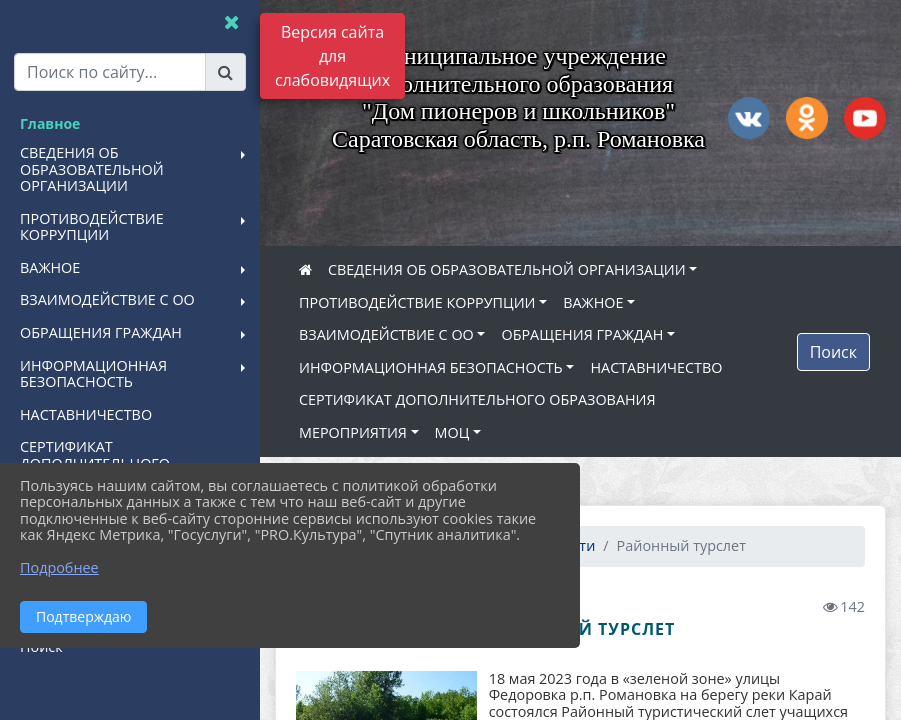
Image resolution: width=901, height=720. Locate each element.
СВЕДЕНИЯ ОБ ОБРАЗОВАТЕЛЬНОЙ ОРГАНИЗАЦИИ (507, 269)
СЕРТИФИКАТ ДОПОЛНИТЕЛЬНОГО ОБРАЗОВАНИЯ (477, 399)
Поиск (833, 352)
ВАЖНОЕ (593, 302)
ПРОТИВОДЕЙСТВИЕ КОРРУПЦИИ (417, 302)
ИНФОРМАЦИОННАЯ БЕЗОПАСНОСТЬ (431, 367)
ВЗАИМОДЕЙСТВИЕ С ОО (386, 334)
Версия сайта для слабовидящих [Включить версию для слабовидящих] (332, 56)
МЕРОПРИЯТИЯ (353, 432)
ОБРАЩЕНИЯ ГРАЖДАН (582, 334)
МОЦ (452, 432)
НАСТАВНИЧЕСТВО (656, 367)
